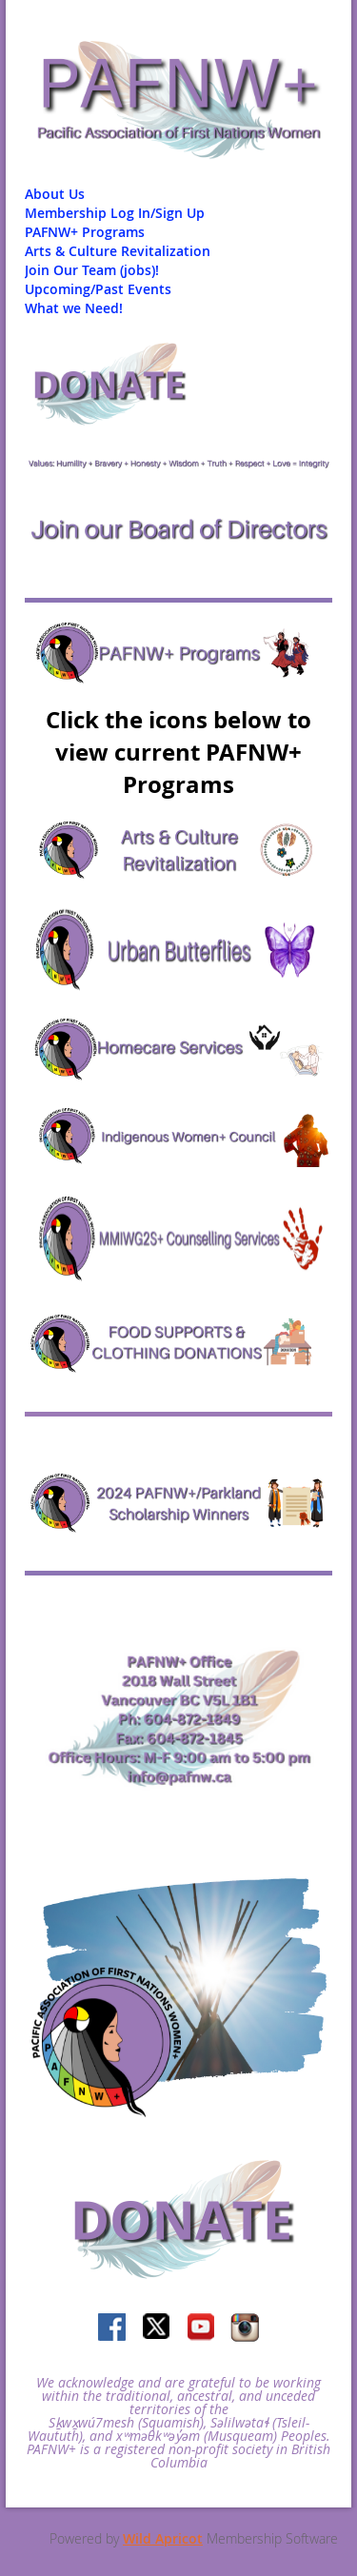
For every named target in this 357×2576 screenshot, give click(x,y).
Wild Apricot (163, 2538)
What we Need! (74, 308)
